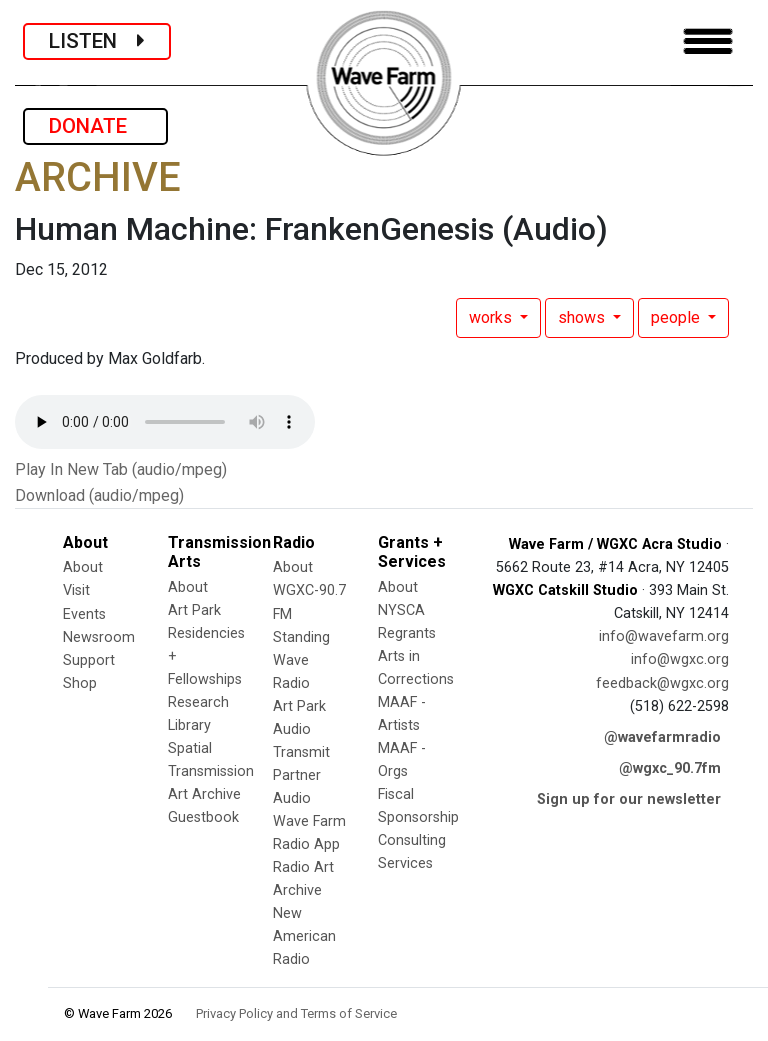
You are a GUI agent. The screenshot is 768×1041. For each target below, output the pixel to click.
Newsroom (99, 637)
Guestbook (203, 817)
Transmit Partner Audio (301, 775)
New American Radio (304, 936)
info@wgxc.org (680, 659)
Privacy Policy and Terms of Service (296, 1013)
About (83, 567)
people (677, 317)
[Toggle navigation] (708, 41)
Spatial (190, 748)
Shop (80, 683)
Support (89, 660)
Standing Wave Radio (301, 660)
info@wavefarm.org (664, 636)
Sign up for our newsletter (629, 799)
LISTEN (97, 41)
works (492, 317)
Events (84, 614)
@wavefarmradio (662, 737)
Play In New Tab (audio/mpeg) (121, 469)
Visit (76, 590)
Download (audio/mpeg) (99, 495)
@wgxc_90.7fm (670, 768)
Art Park (194, 610)
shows (583, 317)
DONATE (95, 126)
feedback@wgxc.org (662, 683)
